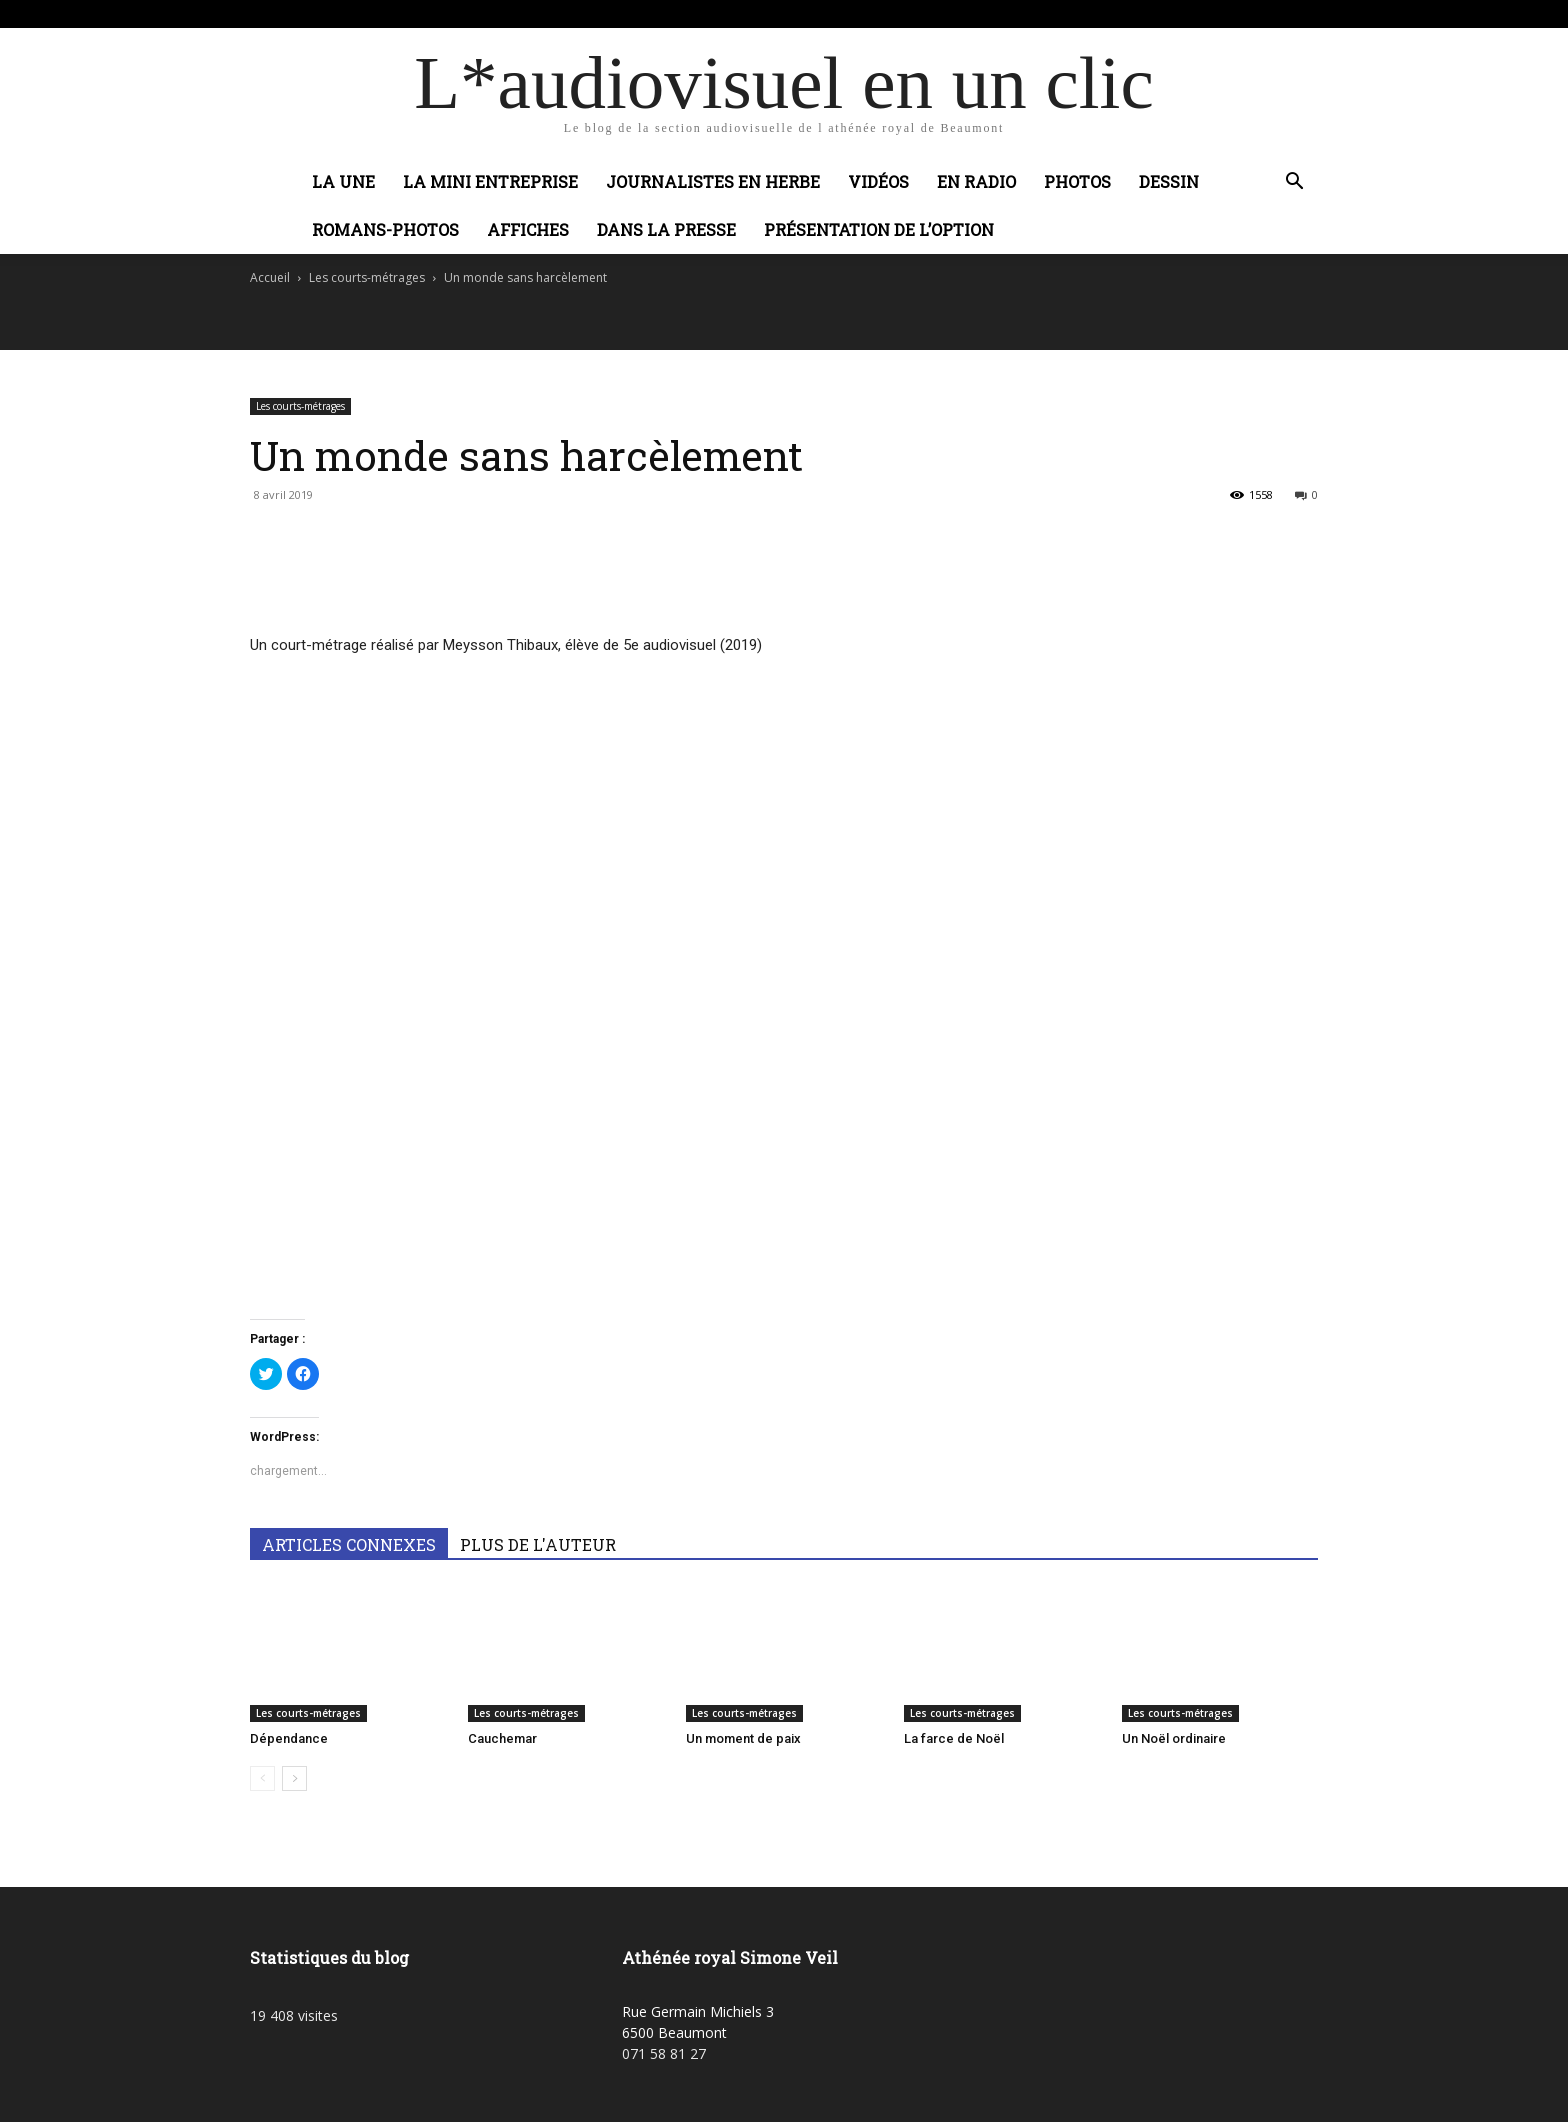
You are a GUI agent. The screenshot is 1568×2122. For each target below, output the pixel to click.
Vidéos (878, 181)
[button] (1294, 183)
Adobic (566, 13)
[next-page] (294, 1778)
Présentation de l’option (879, 229)
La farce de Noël (954, 1738)
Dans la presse (666, 229)
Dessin (1169, 181)
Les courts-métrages (367, 277)
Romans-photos (385, 229)
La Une (343, 181)
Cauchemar (502, 1738)
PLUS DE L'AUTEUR (538, 1544)
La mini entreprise (490, 181)
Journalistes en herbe (713, 181)
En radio (976, 181)
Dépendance (289, 1738)
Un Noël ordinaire (1174, 1738)
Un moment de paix (743, 1738)
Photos (1077, 181)
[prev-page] (262, 1778)
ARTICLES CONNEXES (349, 1544)
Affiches (528, 229)
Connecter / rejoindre (473, 13)
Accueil (270, 277)
